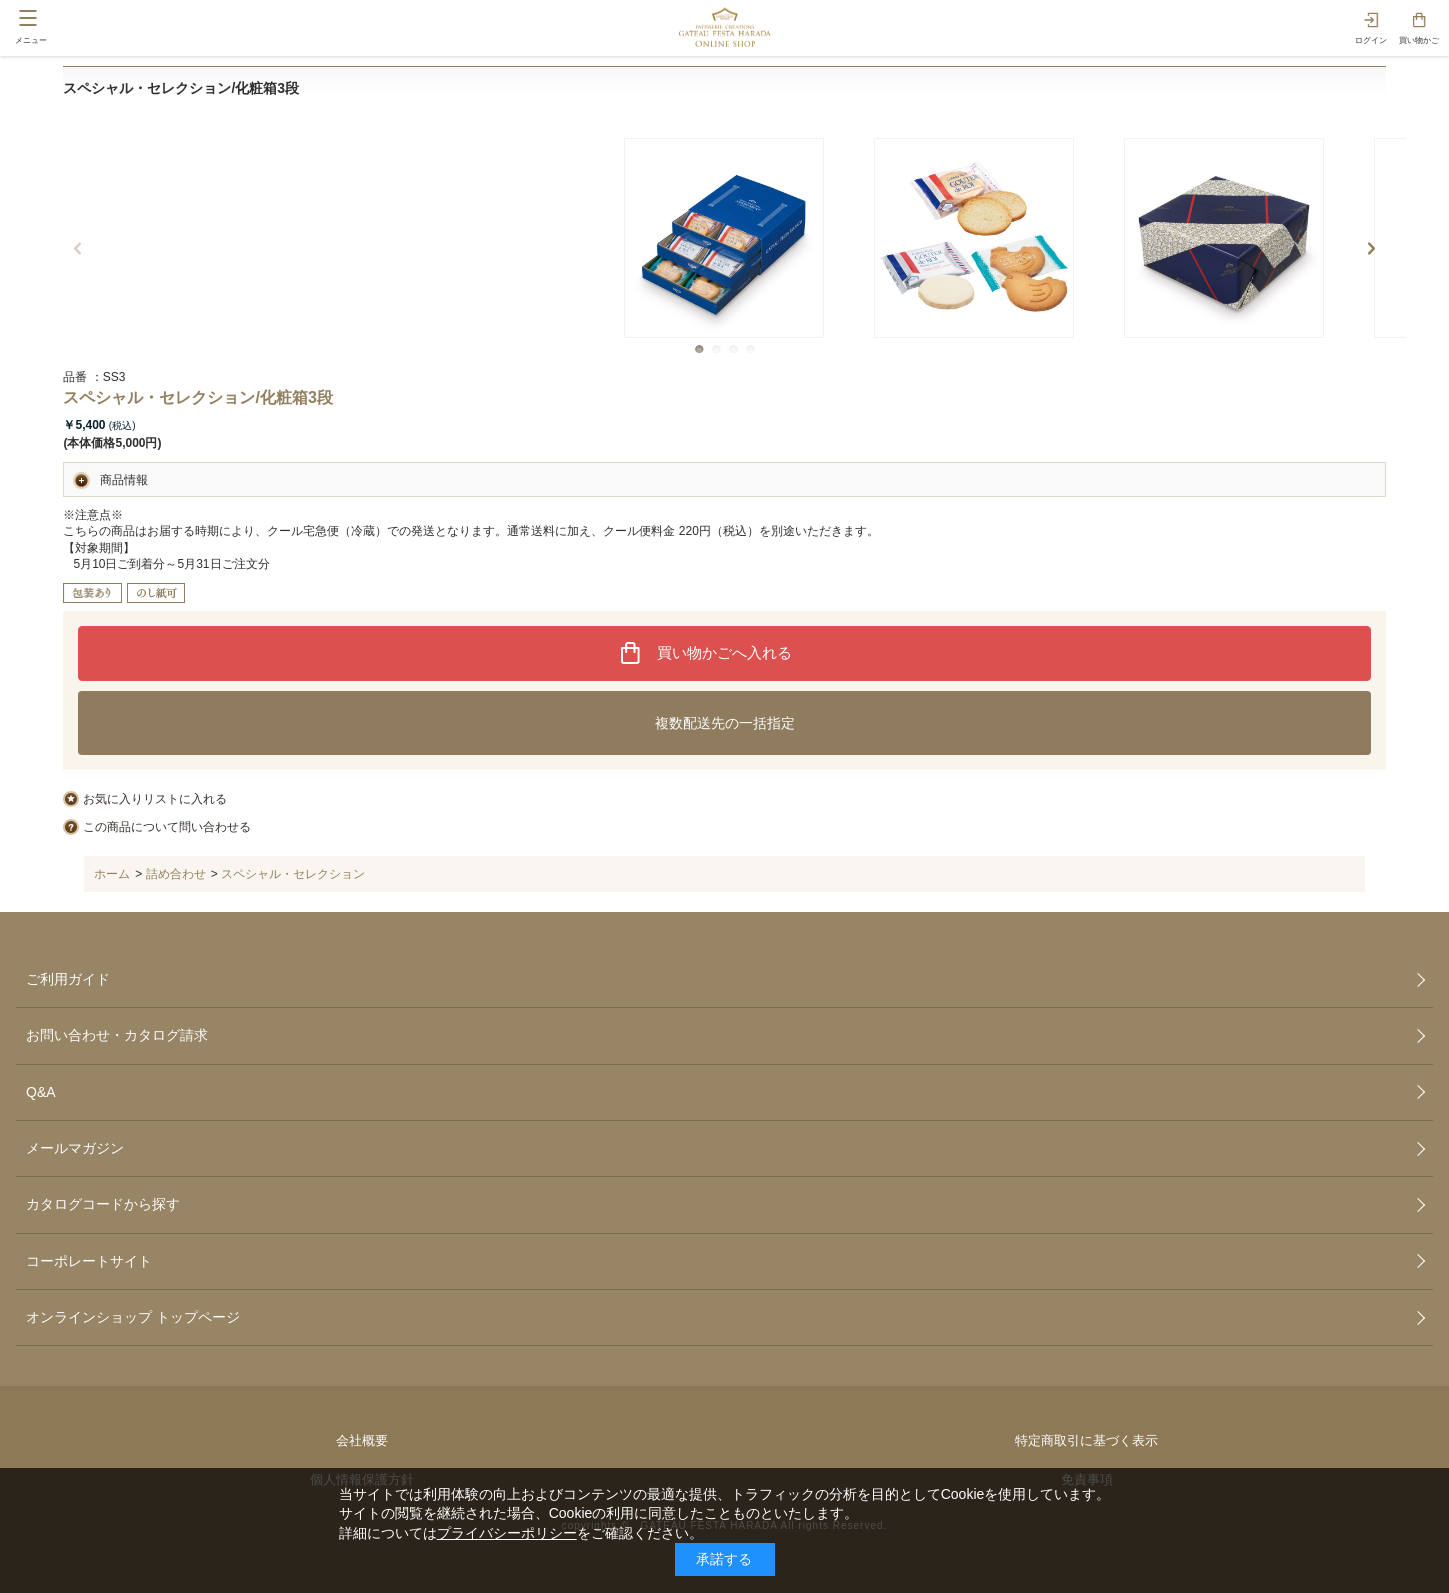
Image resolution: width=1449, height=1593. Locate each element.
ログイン (1371, 40)
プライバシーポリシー (507, 1533)
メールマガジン (75, 1148)
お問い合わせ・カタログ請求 (117, 1035)
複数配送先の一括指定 (725, 723)
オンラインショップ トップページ (133, 1317)
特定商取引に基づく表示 (1086, 1440)
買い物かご (1419, 40)
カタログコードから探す (103, 1204)
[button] (699, 349)
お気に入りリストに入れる (155, 799)
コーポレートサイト (89, 1261)
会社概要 (362, 1440)
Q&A (41, 1092)
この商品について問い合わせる (167, 827)
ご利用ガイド (68, 979)
